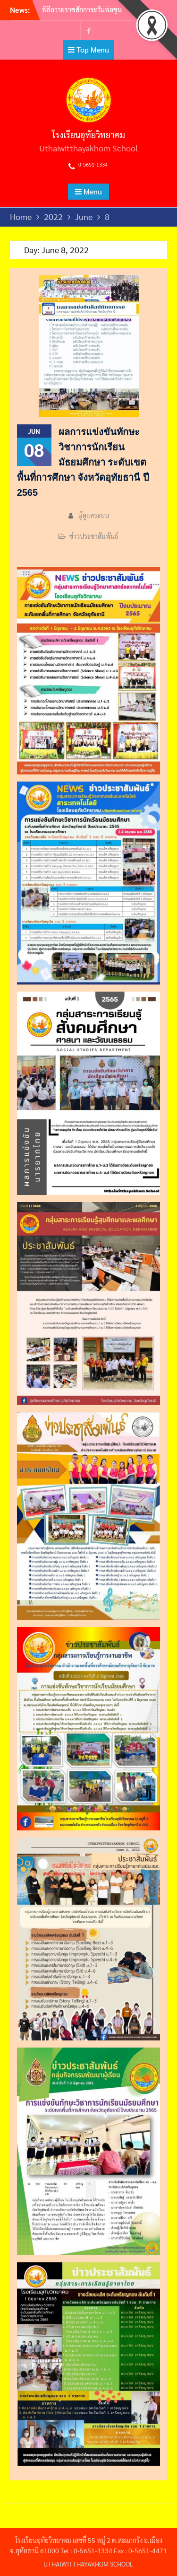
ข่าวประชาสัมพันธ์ (93, 536)
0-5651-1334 (93, 164)
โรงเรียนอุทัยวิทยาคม (88, 134)
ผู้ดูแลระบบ (93, 515)
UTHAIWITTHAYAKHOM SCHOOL (88, 2563)
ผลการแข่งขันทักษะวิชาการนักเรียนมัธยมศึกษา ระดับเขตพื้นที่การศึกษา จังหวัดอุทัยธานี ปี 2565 (83, 462)
